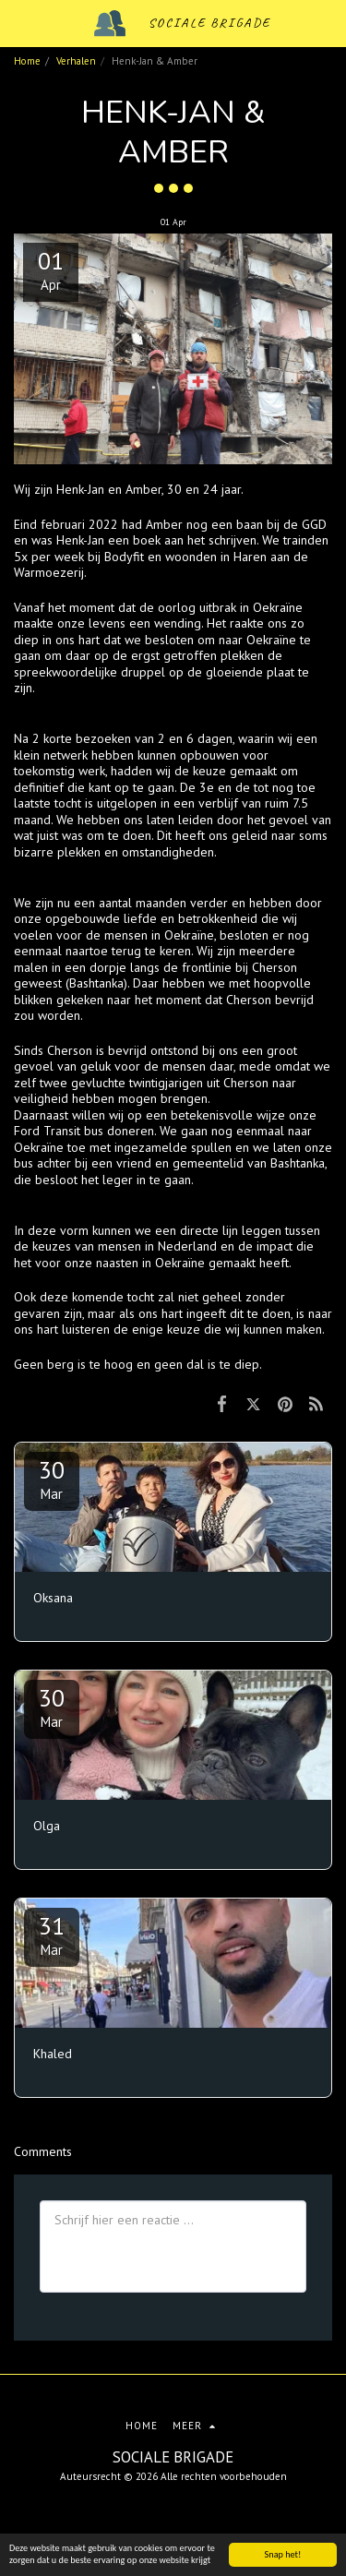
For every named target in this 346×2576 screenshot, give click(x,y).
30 (51, 1479)
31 (51, 1935)
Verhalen (76, 60)
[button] (20, 23)
